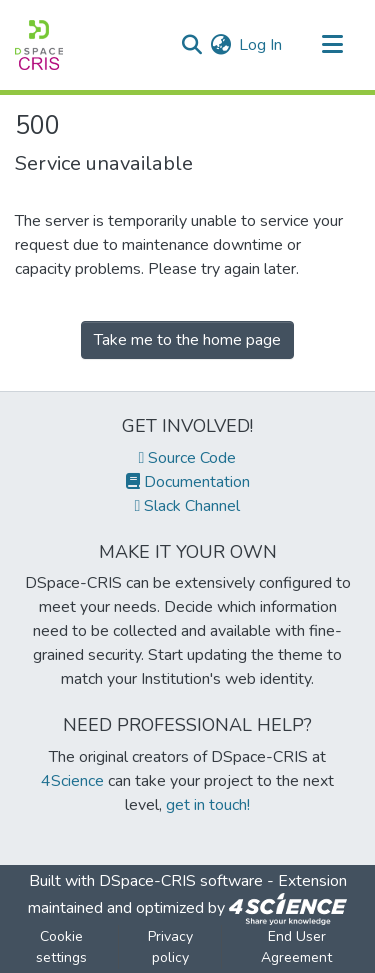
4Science (72, 781)
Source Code (188, 458)
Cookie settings (61, 947)
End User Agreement (296, 947)
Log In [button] (261, 45)
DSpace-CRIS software (181, 881)
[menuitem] (220, 45)
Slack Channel (188, 506)
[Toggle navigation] (332, 45)
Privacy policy (170, 947)
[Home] (39, 45)
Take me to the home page (187, 340)
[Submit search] (191, 45)
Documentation (188, 482)
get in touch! (208, 805)
